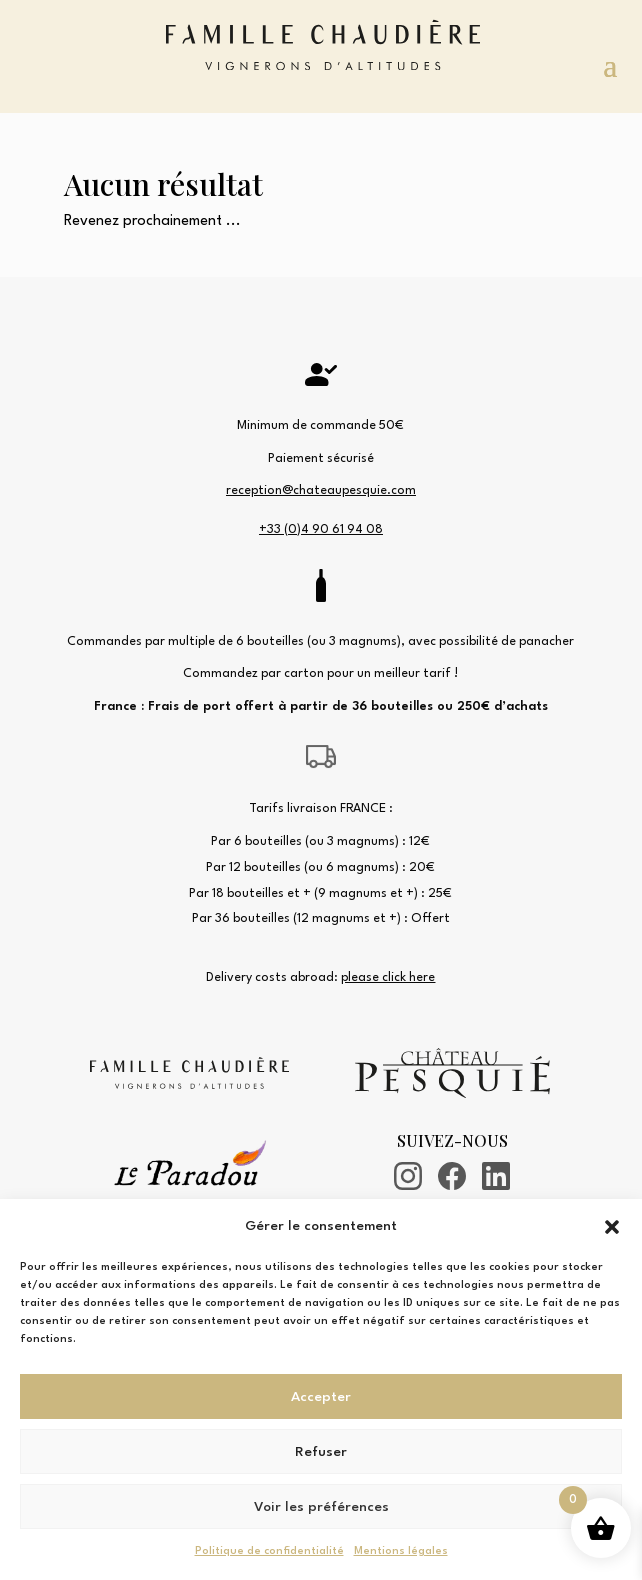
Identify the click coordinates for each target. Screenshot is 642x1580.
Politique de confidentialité (269, 1551)
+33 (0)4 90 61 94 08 (321, 529)
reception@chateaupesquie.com (321, 490)
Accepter (321, 1397)
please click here (388, 977)
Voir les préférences (321, 1507)
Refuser (321, 1452)
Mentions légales (401, 1551)
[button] (612, 1227)
